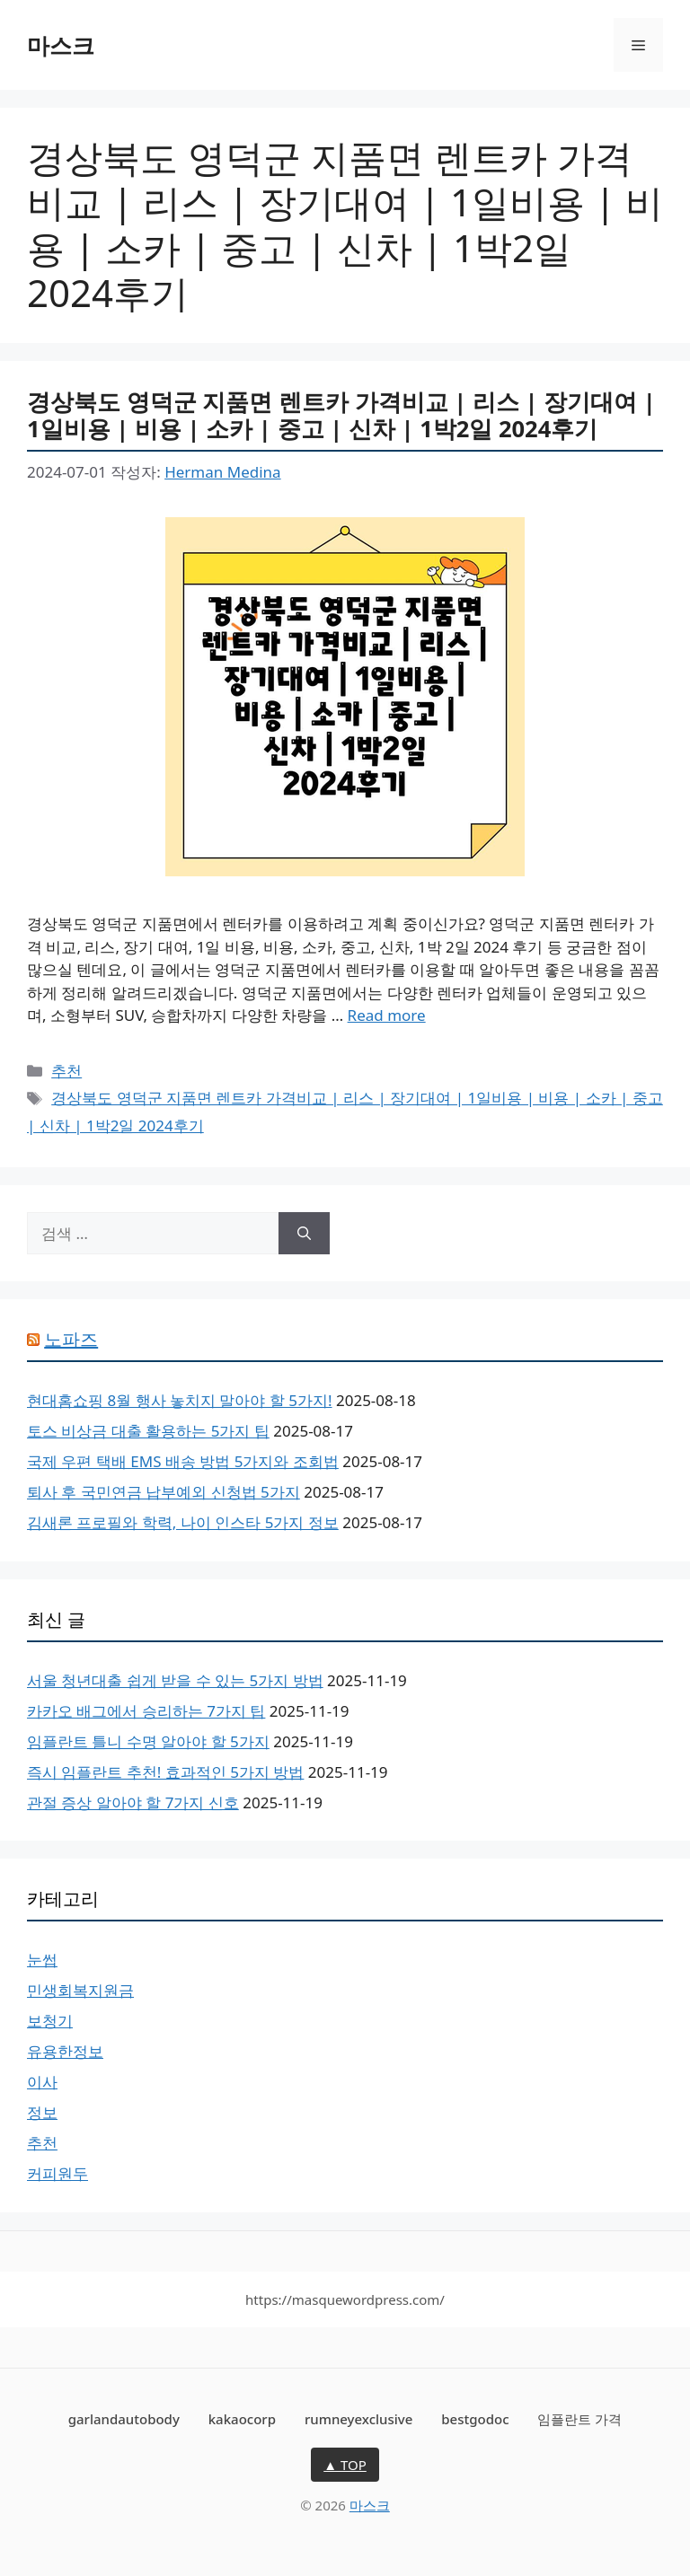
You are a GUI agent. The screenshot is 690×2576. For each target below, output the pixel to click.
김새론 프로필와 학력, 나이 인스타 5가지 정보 (183, 1522)
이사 (42, 2081)
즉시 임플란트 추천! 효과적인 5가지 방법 (165, 1772)
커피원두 (57, 2173)
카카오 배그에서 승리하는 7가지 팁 (146, 1711)
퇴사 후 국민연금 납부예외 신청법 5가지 (163, 1491)
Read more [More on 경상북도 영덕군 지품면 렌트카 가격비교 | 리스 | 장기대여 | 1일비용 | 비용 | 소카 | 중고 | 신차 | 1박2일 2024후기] (387, 1015)
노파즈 (71, 1339)
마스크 (60, 45)
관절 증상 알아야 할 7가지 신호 (133, 1802)
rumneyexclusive (358, 2419)
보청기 (50, 2020)
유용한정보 (65, 2051)
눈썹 (42, 1959)
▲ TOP (345, 2465)
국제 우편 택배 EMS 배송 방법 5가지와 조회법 (183, 1461)
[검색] (304, 1233)
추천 (66, 1070)
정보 (42, 2112)
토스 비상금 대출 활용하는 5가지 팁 (148, 1430)
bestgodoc (475, 2419)
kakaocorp (242, 2419)
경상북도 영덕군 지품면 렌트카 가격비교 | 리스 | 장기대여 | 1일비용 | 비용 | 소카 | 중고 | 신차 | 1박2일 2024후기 (341, 415)
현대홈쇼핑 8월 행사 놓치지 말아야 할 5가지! (179, 1400)
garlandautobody (124, 2419)
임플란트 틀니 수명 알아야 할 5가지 (148, 1741)
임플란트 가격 (579, 2419)
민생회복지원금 (80, 1990)
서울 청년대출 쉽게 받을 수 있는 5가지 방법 (175, 1680)
